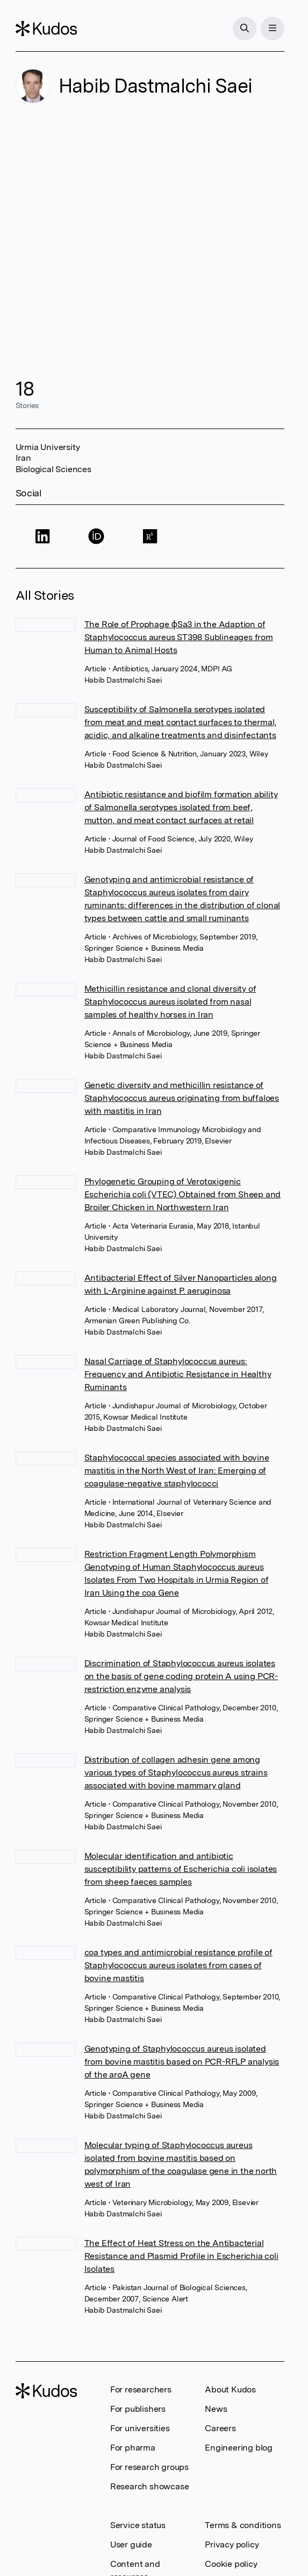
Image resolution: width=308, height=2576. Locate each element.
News (216, 2409)
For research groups (149, 2467)
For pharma (132, 2447)
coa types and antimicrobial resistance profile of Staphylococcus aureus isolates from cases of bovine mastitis (178, 1965)
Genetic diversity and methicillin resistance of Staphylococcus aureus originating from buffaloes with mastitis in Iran (181, 1098)
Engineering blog (239, 2447)
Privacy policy (232, 2544)
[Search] (244, 28)
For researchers (140, 2389)
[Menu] (272, 28)
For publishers (138, 2409)
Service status (138, 2525)
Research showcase (149, 2486)
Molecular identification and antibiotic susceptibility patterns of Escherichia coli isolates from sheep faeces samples (180, 1869)
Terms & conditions (243, 2525)
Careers (220, 2428)
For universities (140, 2428)
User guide (131, 2544)
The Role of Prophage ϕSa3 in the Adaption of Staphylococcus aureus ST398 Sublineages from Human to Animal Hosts (178, 637)
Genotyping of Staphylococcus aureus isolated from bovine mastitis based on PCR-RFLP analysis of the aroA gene (182, 2062)
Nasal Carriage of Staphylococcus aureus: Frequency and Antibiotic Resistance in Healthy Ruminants (177, 1374)
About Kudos (230, 2389)
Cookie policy (231, 2564)
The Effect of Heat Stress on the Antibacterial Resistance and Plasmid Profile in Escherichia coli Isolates (181, 2256)
